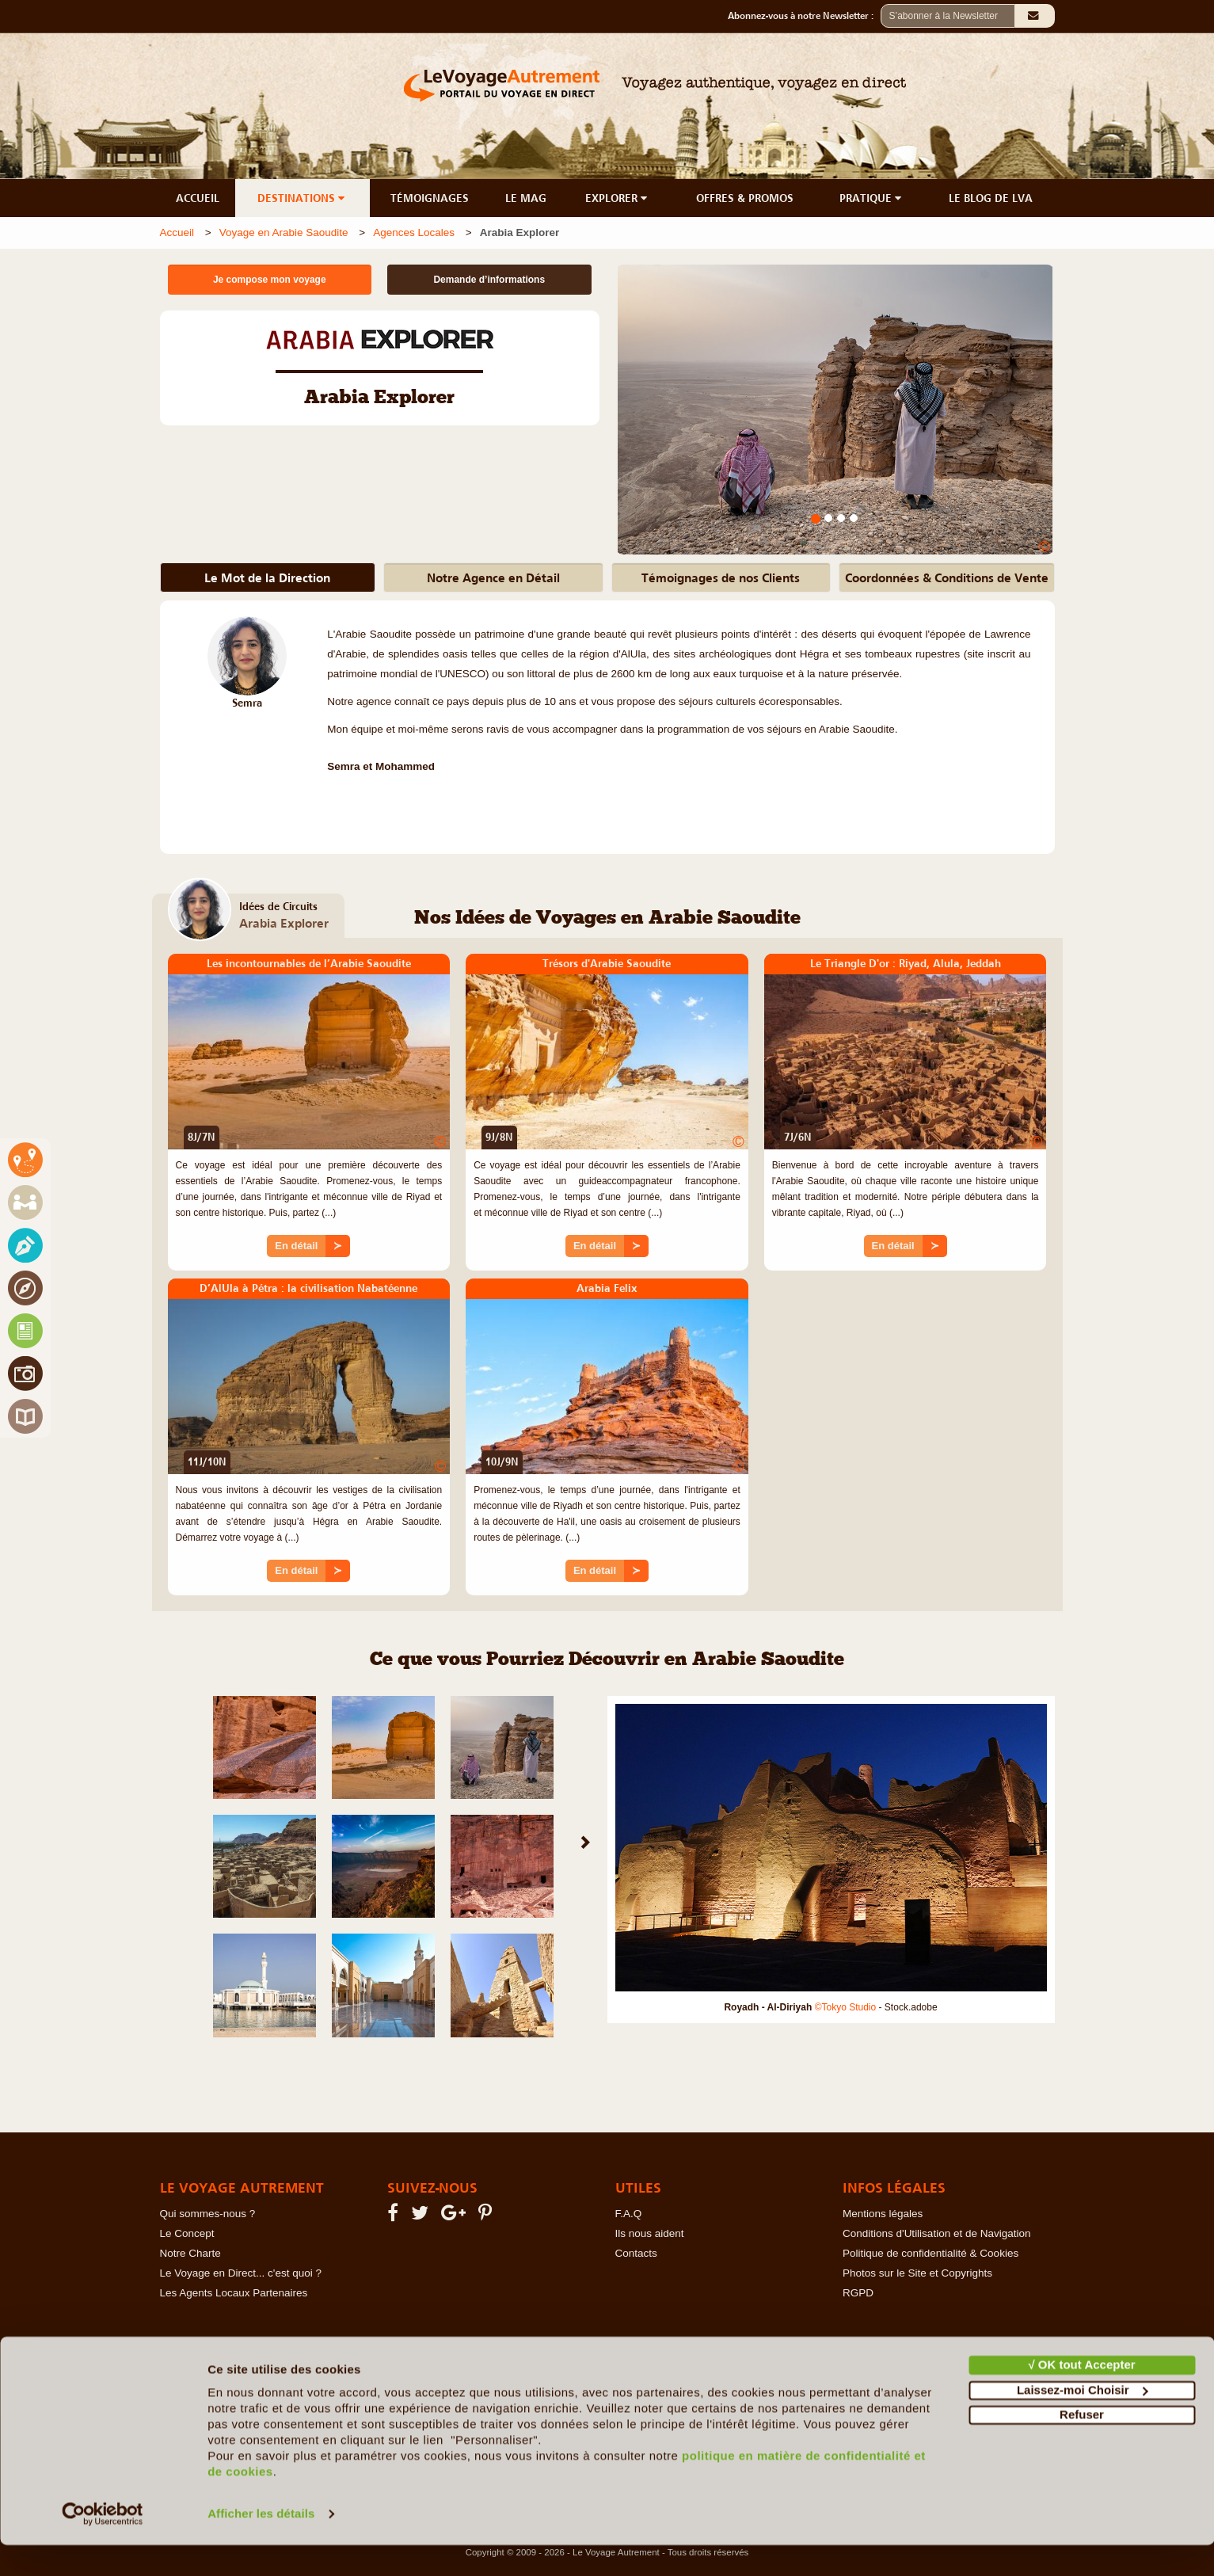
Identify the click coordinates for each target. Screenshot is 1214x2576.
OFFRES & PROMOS (744, 198)
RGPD (858, 2293)
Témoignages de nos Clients (720, 577)
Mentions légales (883, 2214)
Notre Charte (190, 2253)
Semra (247, 703)
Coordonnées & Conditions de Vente (946, 577)
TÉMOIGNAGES (429, 198)
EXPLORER (617, 198)
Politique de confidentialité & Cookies (930, 2253)
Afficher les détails (260, 2544)
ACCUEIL (197, 198)
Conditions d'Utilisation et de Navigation (936, 2233)
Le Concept (187, 2233)
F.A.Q (628, 2214)
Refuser (1082, 2445)
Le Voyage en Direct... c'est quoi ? (241, 2273)
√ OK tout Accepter (1081, 2396)
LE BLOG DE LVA (991, 198)
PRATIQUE (871, 198)
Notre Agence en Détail (493, 577)
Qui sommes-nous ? (208, 2214)
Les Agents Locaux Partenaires (234, 2293)
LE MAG (525, 198)
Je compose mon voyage (269, 279)
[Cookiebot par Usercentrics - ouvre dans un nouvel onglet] (102, 2545)
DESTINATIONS (302, 198)
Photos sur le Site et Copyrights (917, 2273)
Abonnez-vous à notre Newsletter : (804, 15)
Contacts (636, 2253)
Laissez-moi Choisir (1082, 2420)
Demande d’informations (489, 279)
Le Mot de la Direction (267, 577)
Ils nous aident (649, 2233)
